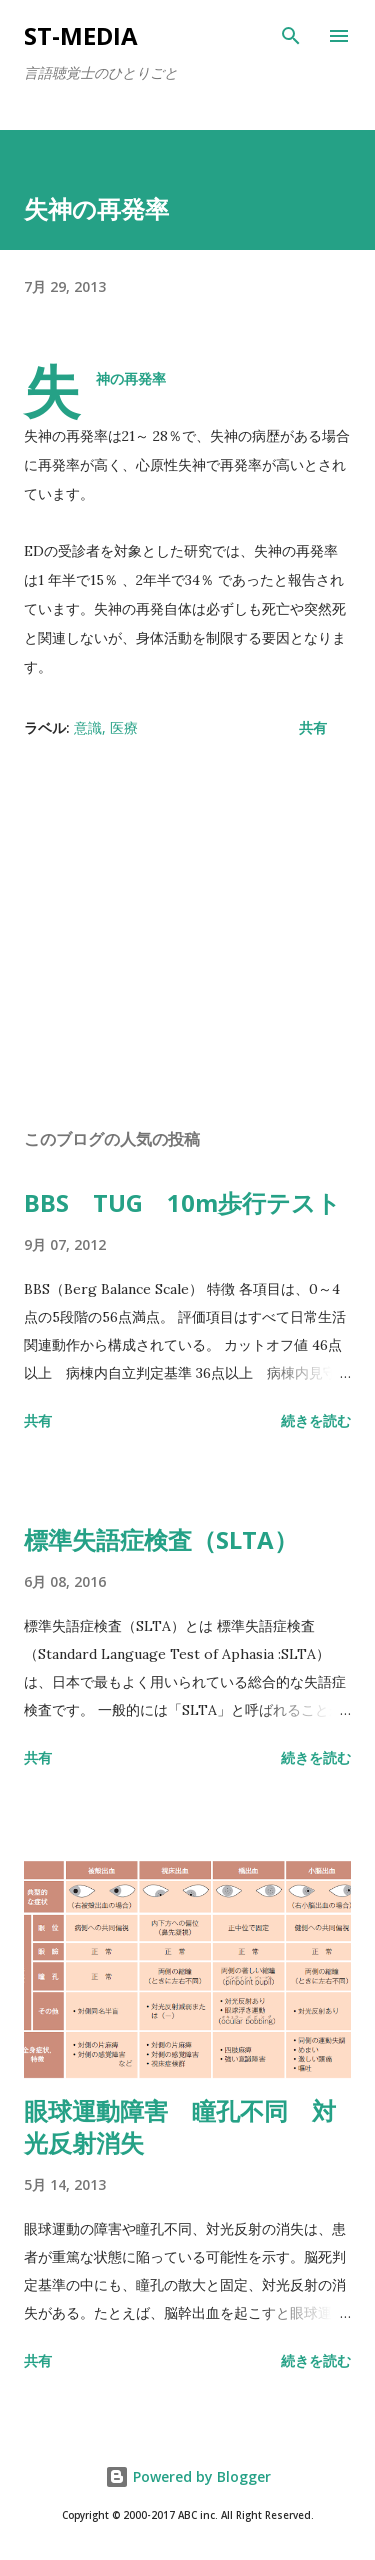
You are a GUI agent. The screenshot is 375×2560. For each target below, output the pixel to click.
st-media (81, 35)
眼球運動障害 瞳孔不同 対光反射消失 (180, 2126)
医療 (124, 727)
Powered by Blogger (188, 2476)
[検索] (291, 36)
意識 (88, 727)
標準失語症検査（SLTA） (161, 1539)
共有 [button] (313, 727)
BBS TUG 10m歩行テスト (182, 1202)
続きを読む (316, 1420)
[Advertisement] (187, 939)
